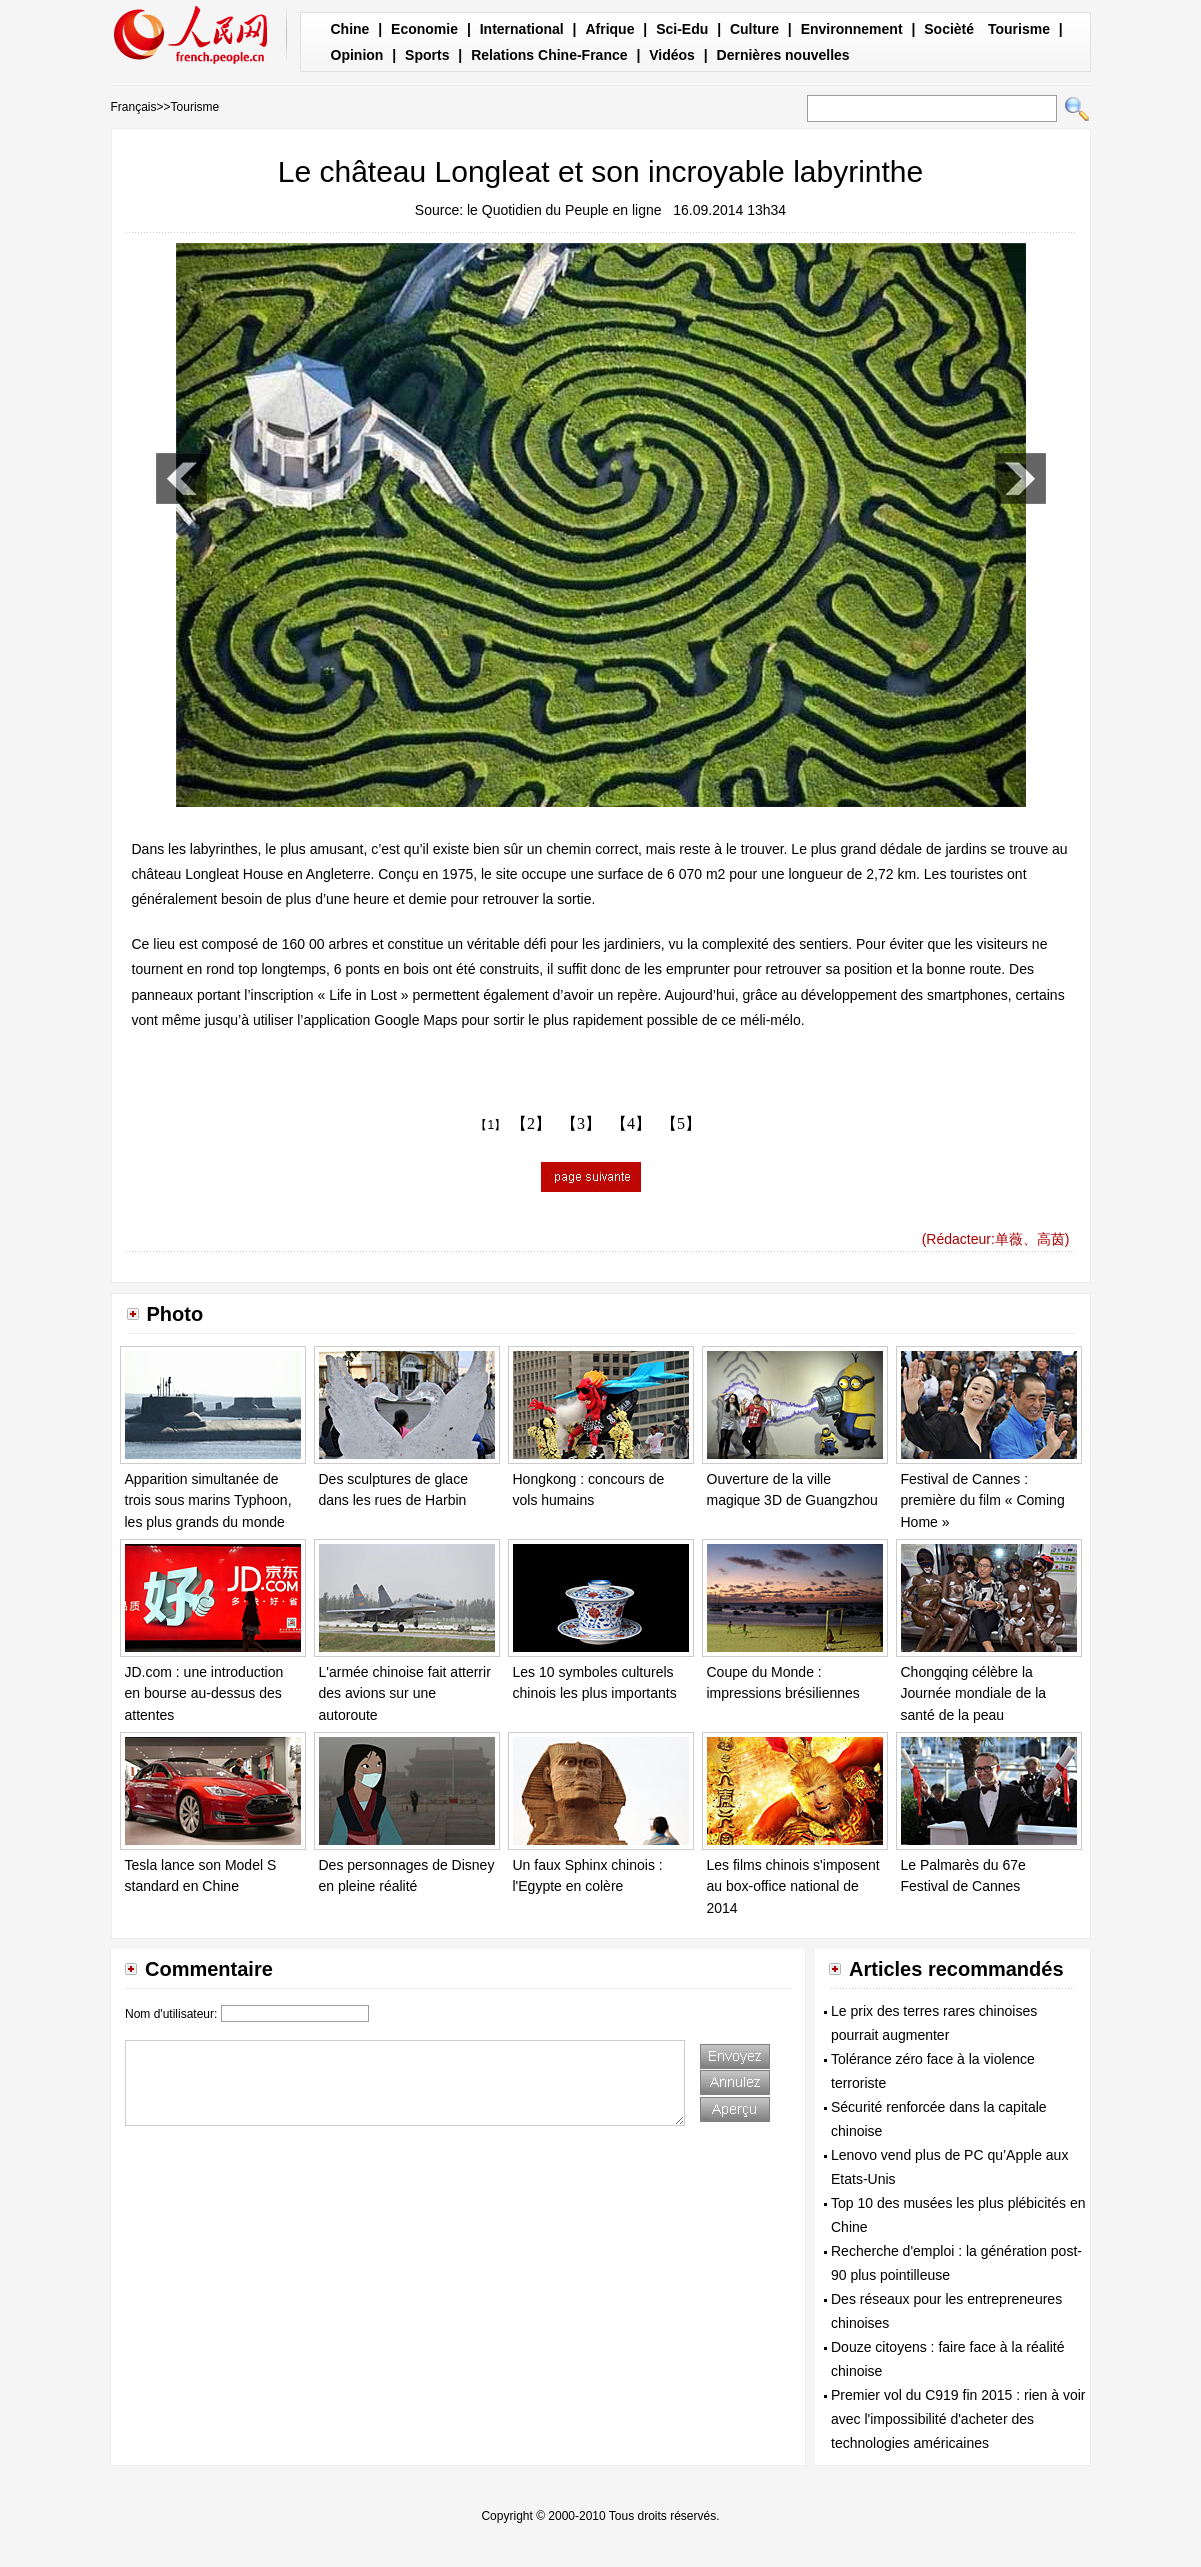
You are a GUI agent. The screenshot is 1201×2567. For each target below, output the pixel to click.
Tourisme (1019, 29)
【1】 (490, 1125)
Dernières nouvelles (783, 55)
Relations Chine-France (549, 55)
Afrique (609, 29)
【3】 (581, 1123)
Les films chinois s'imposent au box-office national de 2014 (793, 1886)
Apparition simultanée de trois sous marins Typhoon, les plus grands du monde (208, 1500)
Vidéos (672, 55)
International (522, 29)
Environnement (852, 29)
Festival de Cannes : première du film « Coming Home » (983, 1500)
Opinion (357, 55)
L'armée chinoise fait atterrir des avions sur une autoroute (405, 1693)
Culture (754, 29)
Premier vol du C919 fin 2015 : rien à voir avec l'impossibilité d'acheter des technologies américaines (958, 2419)
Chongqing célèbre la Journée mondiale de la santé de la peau (974, 1693)
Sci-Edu (682, 29)
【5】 (681, 1123)
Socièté (949, 29)
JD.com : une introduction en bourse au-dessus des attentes (204, 1693)
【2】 (531, 1123)
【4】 (631, 1123)
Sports (427, 55)
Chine (350, 29)
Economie (424, 29)
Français (134, 107)
